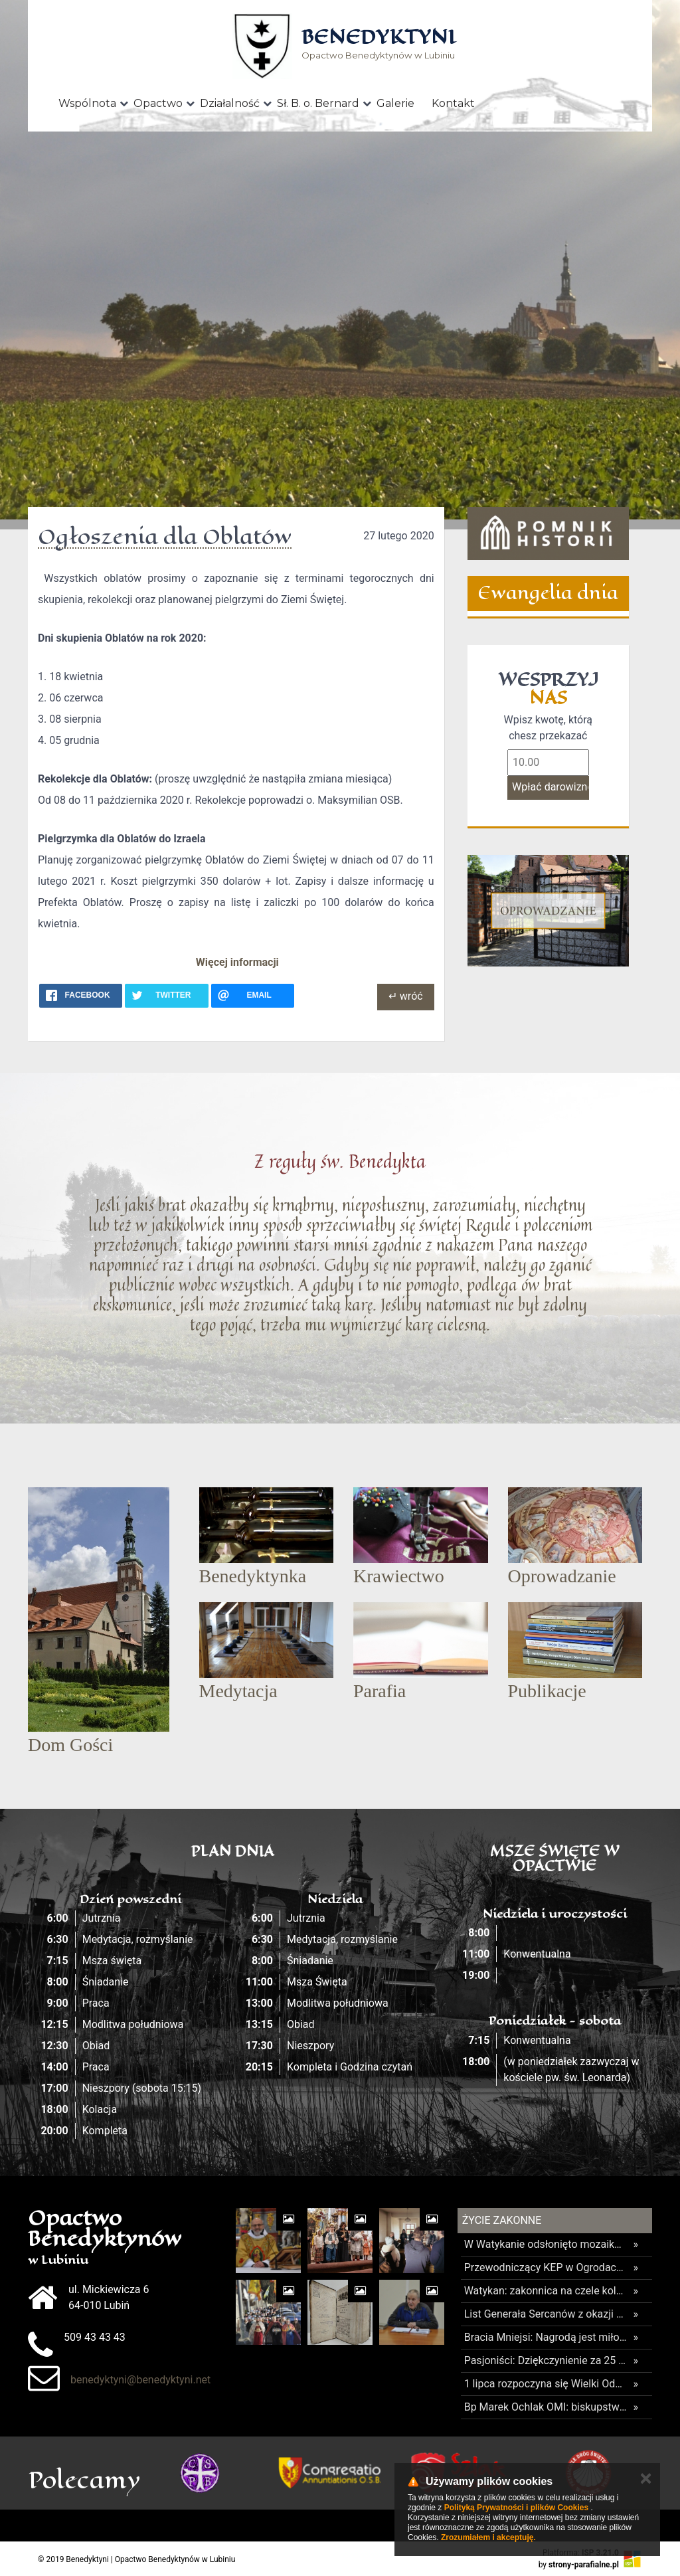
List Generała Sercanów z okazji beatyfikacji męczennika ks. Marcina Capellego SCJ (545, 2314)
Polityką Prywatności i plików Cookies (516, 2507)
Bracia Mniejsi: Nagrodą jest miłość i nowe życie (545, 2337)
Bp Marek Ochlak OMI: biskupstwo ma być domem (545, 2407)
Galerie (395, 103)
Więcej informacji (237, 962)
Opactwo (158, 103)
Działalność (230, 103)
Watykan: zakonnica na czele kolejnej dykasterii (545, 2290)
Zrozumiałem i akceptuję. (488, 2537)
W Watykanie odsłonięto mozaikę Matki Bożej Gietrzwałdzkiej (545, 2244)
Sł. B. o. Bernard (318, 103)
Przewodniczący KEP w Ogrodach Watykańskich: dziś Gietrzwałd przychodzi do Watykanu (545, 2267)
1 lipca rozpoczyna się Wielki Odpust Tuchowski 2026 (545, 2383)
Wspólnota (87, 103)
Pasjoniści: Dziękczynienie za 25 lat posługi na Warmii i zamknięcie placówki (545, 2360)
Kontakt (453, 103)
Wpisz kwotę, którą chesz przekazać (548, 727)
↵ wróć (405, 996)
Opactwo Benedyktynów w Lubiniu (378, 44)
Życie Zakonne (502, 2220)
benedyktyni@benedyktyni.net (140, 2379)
